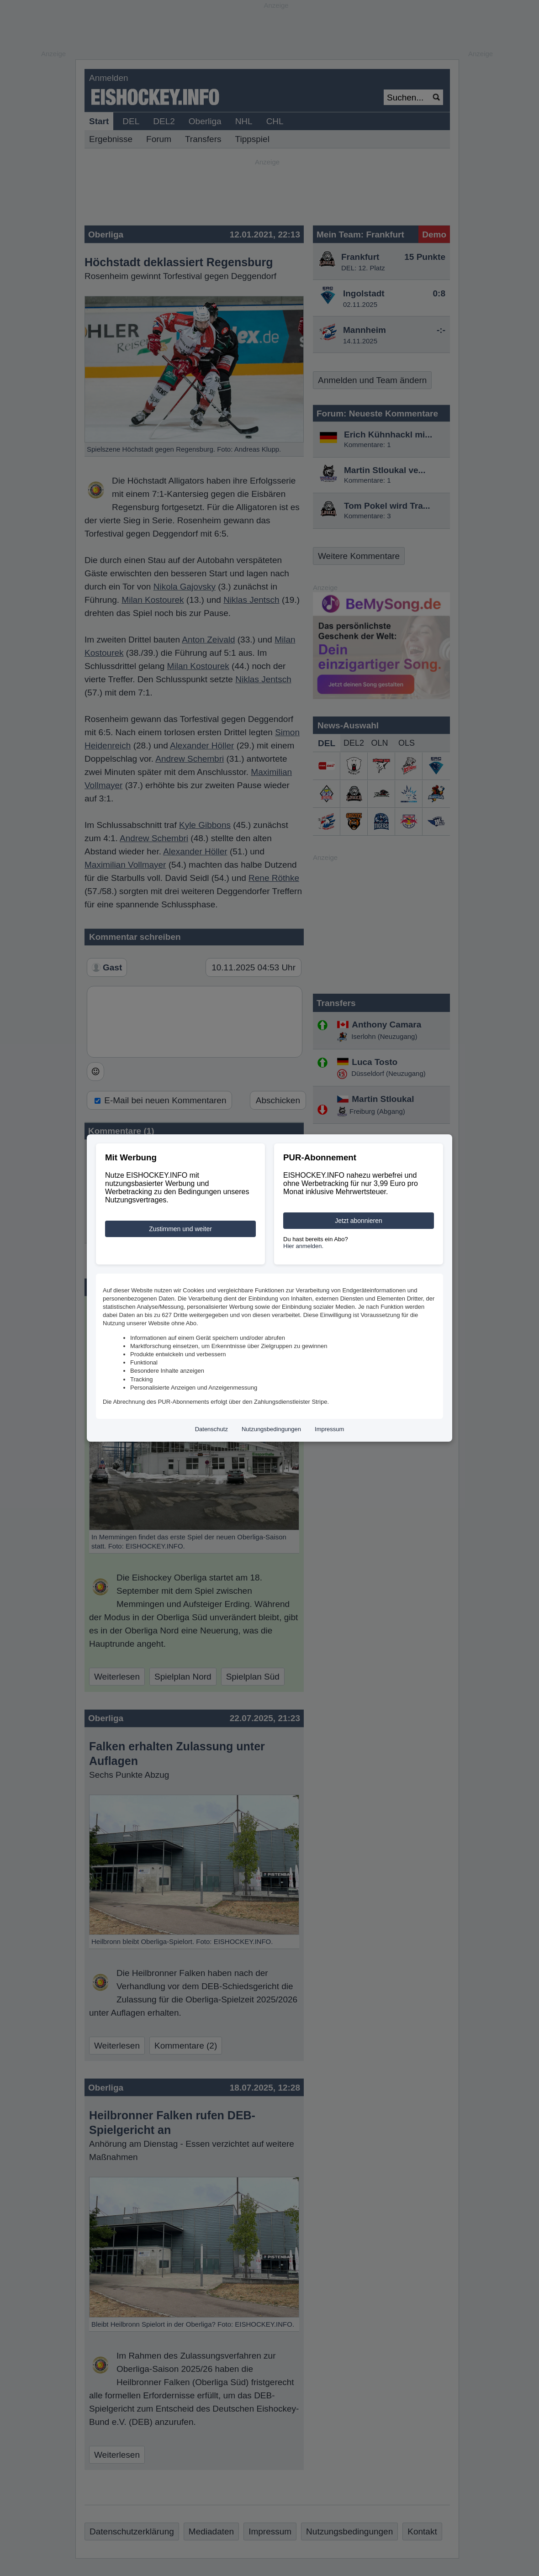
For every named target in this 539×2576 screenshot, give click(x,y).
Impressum (329, 1429)
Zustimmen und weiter (180, 1229)
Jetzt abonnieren (358, 1220)
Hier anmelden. (303, 1246)
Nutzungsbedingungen (271, 1429)
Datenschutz (211, 1429)
